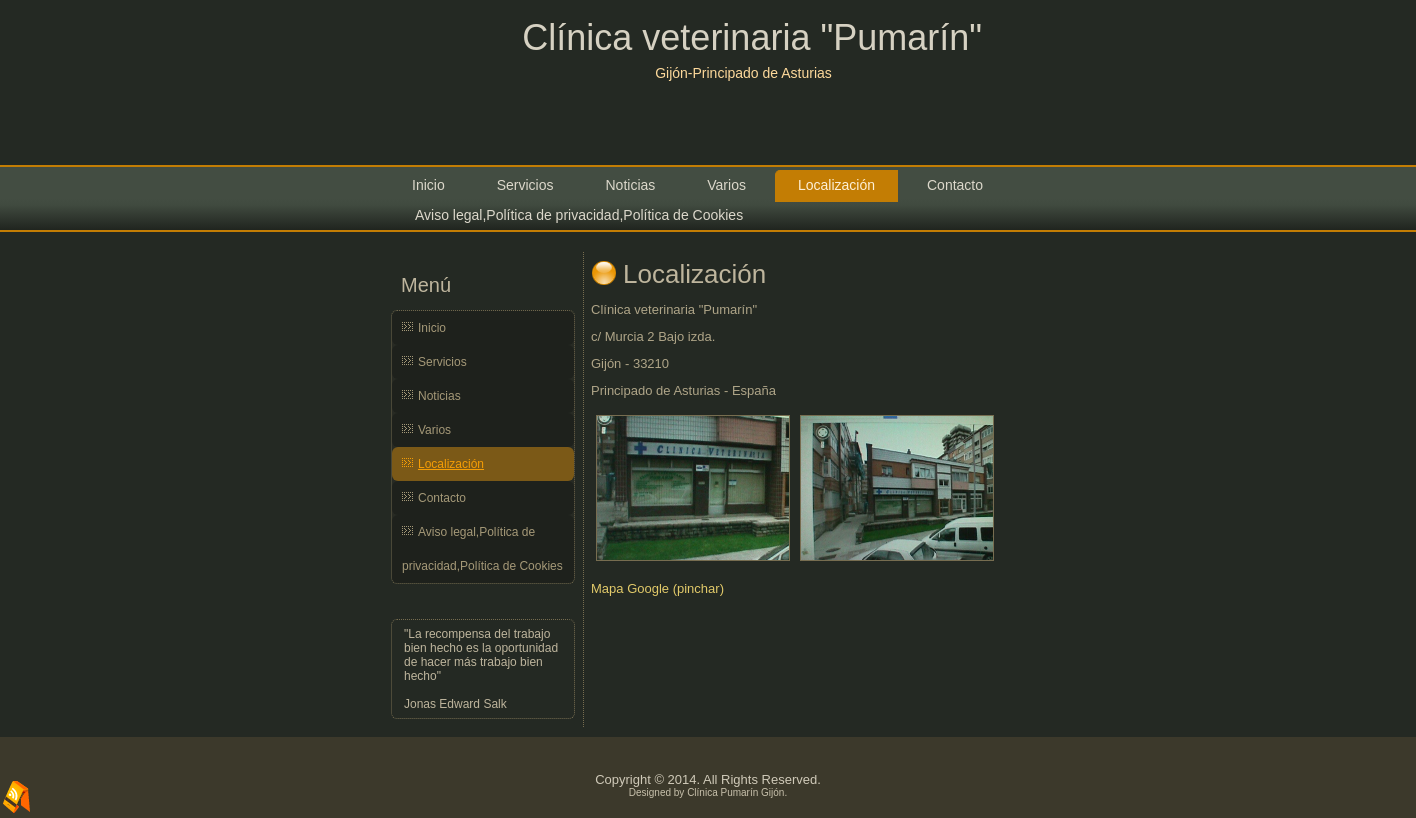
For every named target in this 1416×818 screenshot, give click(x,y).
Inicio (428, 185)
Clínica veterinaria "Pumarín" (752, 37)
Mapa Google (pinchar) (657, 588)
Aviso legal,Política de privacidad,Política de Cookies (579, 215)
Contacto (955, 185)
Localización (836, 185)
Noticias (630, 185)
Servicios (525, 185)
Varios (726, 185)
